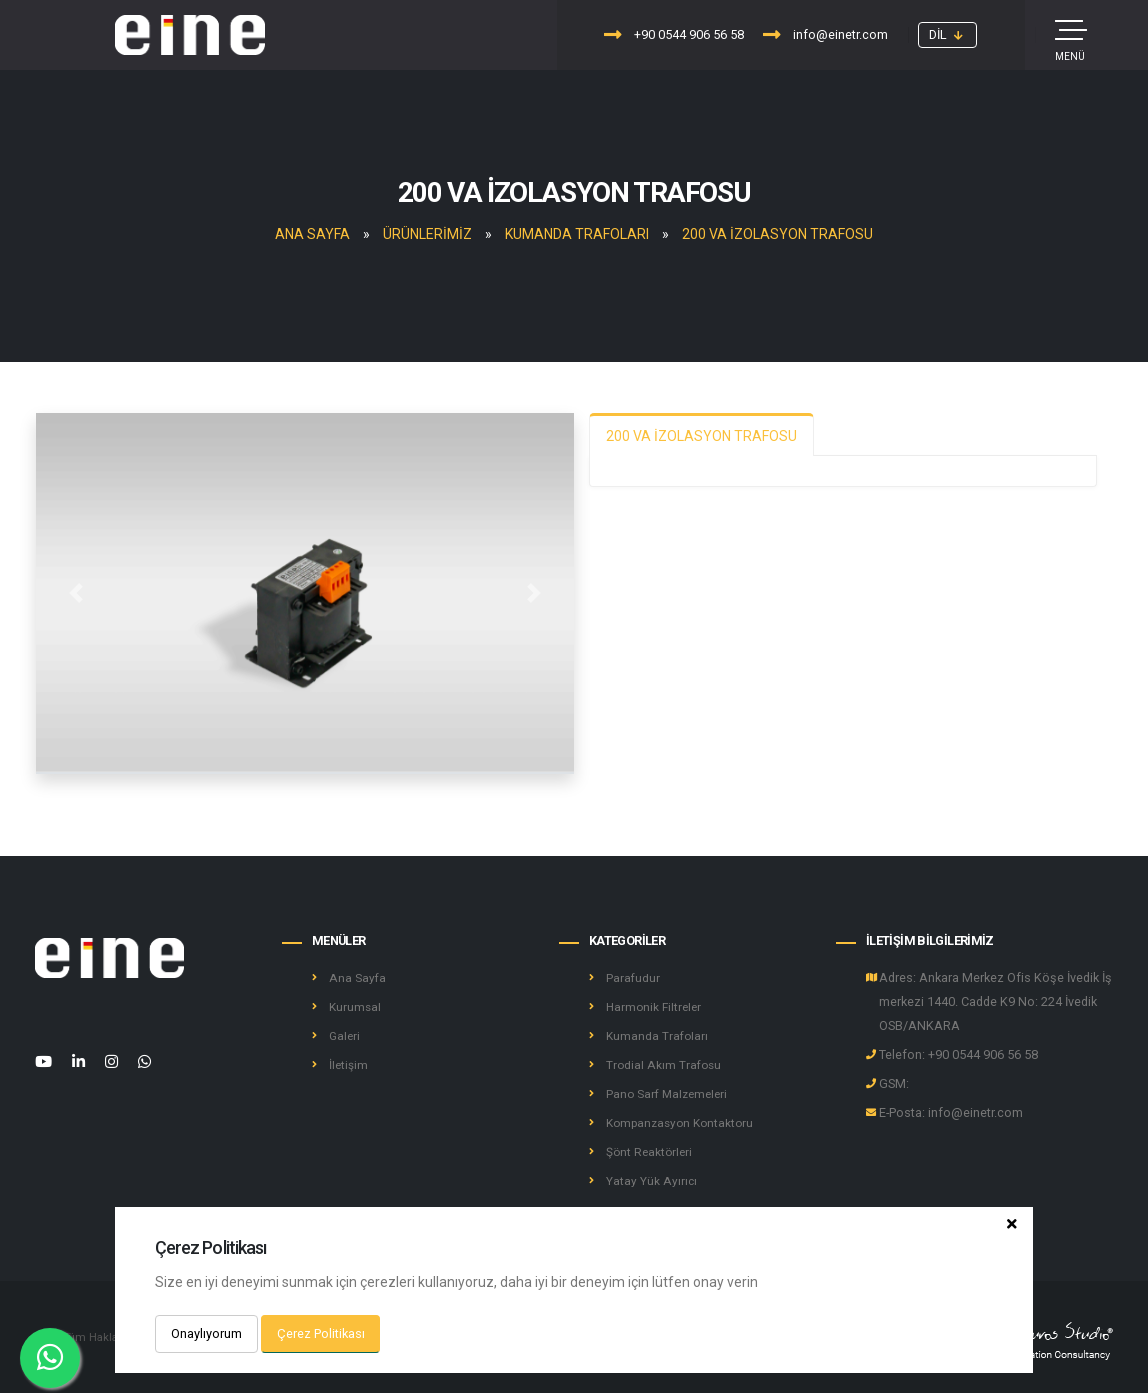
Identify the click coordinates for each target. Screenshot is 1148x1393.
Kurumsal (356, 1006)
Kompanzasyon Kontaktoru (684, 1122)
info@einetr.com (825, 34)
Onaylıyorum (206, 1333)
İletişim (349, 1064)
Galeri (345, 1035)
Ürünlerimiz (427, 234)
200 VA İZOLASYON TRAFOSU (777, 234)
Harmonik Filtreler (656, 1006)
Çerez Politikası (321, 1333)
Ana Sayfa (312, 234)
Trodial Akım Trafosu (665, 1064)
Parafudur (633, 977)
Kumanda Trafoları (577, 234)
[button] (947, 35)
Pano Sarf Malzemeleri (670, 1093)
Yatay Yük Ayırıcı (652, 1180)
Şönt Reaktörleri (651, 1151)
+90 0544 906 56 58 (674, 34)
